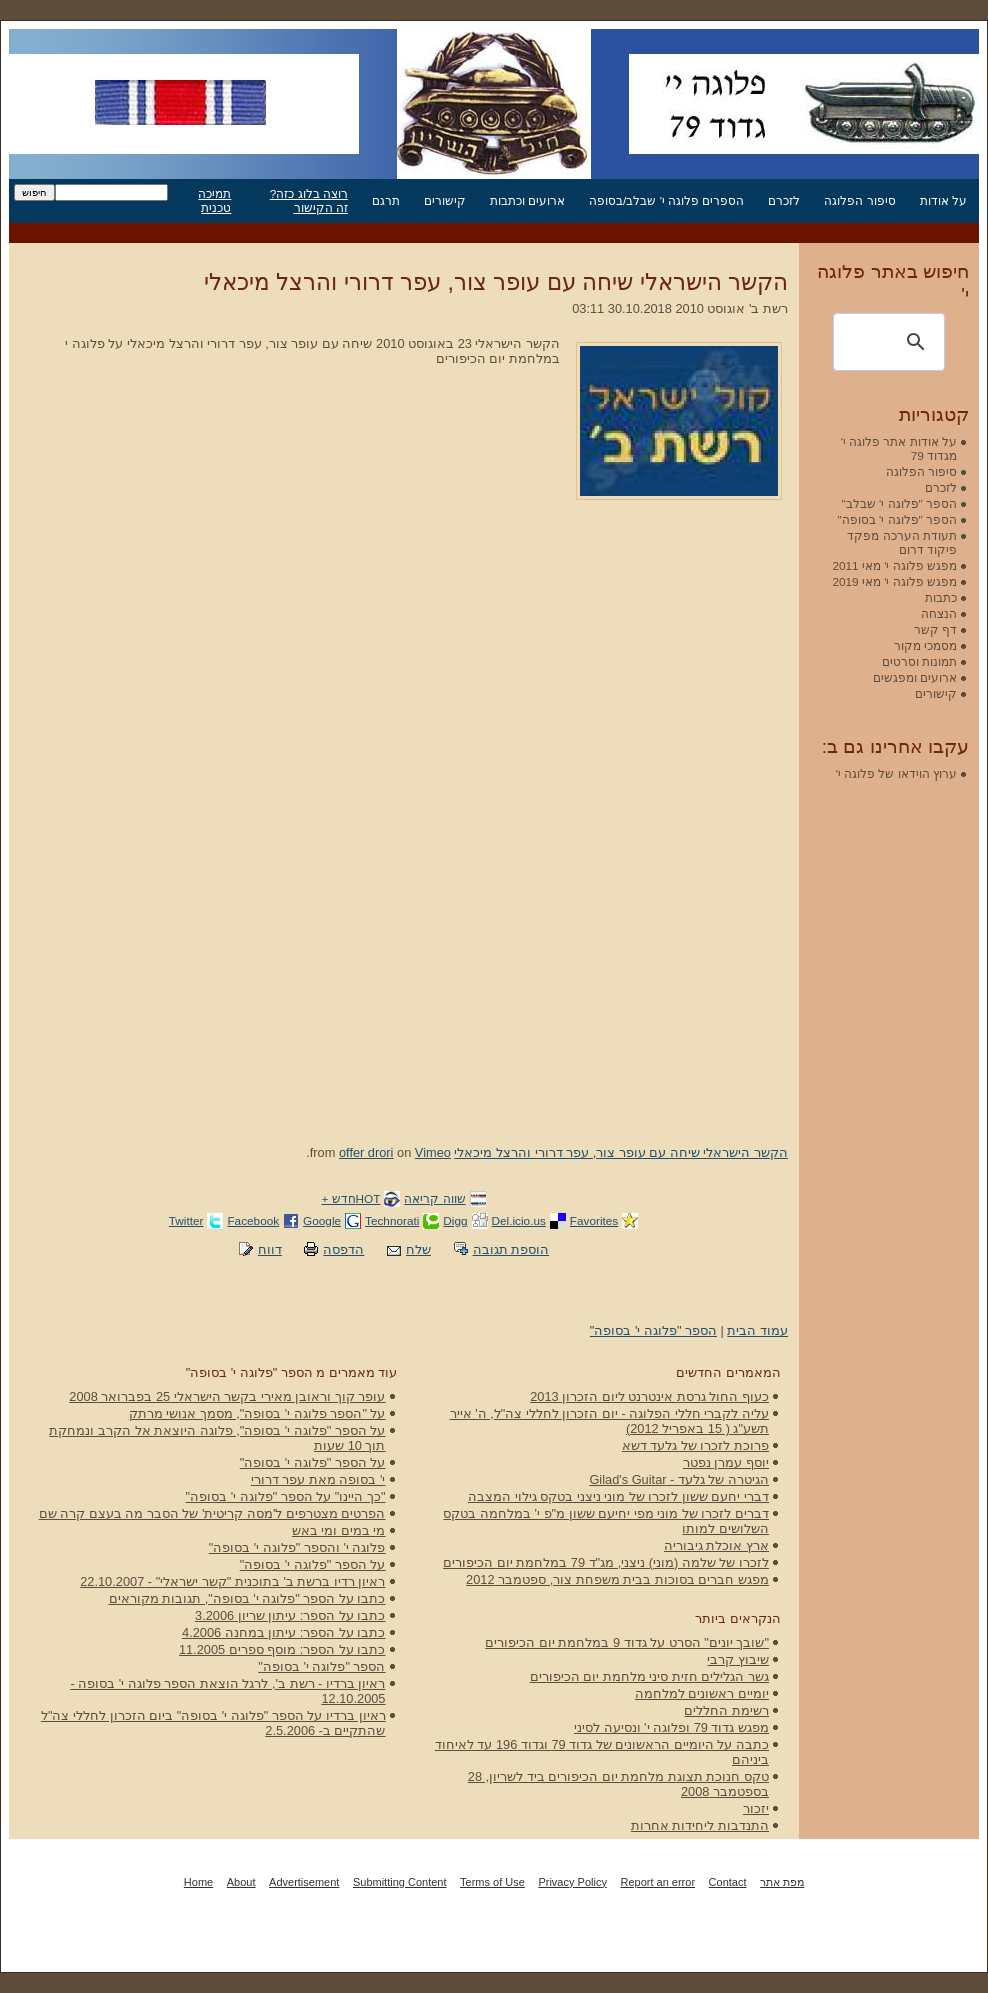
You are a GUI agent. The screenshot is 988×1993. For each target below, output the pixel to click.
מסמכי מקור (925, 645)
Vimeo (433, 1152)
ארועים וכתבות (527, 200)
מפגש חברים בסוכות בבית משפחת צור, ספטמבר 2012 (617, 1579)
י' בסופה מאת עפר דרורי (318, 1479)
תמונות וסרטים (919, 661)
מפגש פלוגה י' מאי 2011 (894, 565)
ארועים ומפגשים (915, 677)
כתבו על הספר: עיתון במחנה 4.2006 (283, 1632)
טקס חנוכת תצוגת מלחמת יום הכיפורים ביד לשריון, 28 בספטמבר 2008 (618, 1784)
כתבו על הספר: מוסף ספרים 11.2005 (282, 1649)
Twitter (186, 1220)
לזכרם (784, 200)
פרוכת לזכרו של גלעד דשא (695, 1445)
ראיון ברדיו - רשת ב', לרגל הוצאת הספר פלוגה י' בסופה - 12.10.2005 (227, 1691)
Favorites (594, 1220)
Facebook (253, 1220)
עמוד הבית (757, 1330)
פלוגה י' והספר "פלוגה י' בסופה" (297, 1547)
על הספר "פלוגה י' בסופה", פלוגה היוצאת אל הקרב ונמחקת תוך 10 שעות (217, 1438)
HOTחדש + (350, 1198)
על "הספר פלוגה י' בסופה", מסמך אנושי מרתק (257, 1413)
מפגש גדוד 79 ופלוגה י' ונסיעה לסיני (671, 1727)
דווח (270, 1249)
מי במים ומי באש (339, 1530)
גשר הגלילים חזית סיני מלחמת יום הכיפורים (649, 1676)
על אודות (943, 200)
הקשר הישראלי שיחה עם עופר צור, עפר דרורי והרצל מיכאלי (496, 282)
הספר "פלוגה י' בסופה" (653, 1330)
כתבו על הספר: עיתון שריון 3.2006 (290, 1615)
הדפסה (343, 1249)
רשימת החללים (726, 1710)
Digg (455, 1220)
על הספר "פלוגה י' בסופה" (313, 1462)
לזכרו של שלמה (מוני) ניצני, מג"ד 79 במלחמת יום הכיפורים (606, 1562)
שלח (418, 1249)
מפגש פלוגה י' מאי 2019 (894, 581)
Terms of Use (492, 1882)
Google (322, 1220)
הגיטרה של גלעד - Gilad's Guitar (679, 1479)
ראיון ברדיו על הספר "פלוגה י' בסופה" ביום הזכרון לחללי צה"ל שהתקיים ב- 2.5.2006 (213, 1723)
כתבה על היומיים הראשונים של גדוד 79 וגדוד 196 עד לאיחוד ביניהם (602, 1752)
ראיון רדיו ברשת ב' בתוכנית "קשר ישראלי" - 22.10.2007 (232, 1581)
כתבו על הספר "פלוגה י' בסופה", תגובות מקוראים (247, 1598)
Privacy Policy (572, 1882)
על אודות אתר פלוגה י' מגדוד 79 (899, 448)
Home (198, 1882)
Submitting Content (400, 1882)
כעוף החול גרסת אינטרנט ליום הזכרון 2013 (649, 1396)
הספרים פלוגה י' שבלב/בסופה (666, 200)
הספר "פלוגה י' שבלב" (899, 503)
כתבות (941, 597)
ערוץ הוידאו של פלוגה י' (896, 773)
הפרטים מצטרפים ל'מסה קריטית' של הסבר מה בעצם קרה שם (212, 1513)
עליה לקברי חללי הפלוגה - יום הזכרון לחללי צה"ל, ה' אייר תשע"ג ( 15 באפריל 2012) (609, 1421)
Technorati (392, 1220)
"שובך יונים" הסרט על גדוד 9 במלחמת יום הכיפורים (627, 1642)
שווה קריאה (434, 1198)
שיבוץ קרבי (738, 1659)
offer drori (366, 1152)
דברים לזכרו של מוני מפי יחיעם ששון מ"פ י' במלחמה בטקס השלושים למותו (606, 1521)
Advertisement (304, 1882)
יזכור (756, 1808)
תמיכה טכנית (214, 200)
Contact (728, 1882)
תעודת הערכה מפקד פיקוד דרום (902, 542)
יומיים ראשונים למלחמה (702, 1693)
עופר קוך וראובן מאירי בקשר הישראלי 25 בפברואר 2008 (227, 1396)
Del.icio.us (519, 1220)
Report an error (657, 1882)
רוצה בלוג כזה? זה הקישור (309, 200)
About (241, 1882)
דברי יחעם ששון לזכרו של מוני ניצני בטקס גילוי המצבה (618, 1496)
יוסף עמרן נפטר (726, 1462)
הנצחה (939, 613)
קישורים (445, 200)
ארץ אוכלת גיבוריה (716, 1545)
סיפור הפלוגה (859, 200)
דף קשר (935, 629)
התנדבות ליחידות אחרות (700, 1825)
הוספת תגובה (511, 1249)
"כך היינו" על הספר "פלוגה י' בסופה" (286, 1496)
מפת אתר (782, 1882)
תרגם (386, 200)
